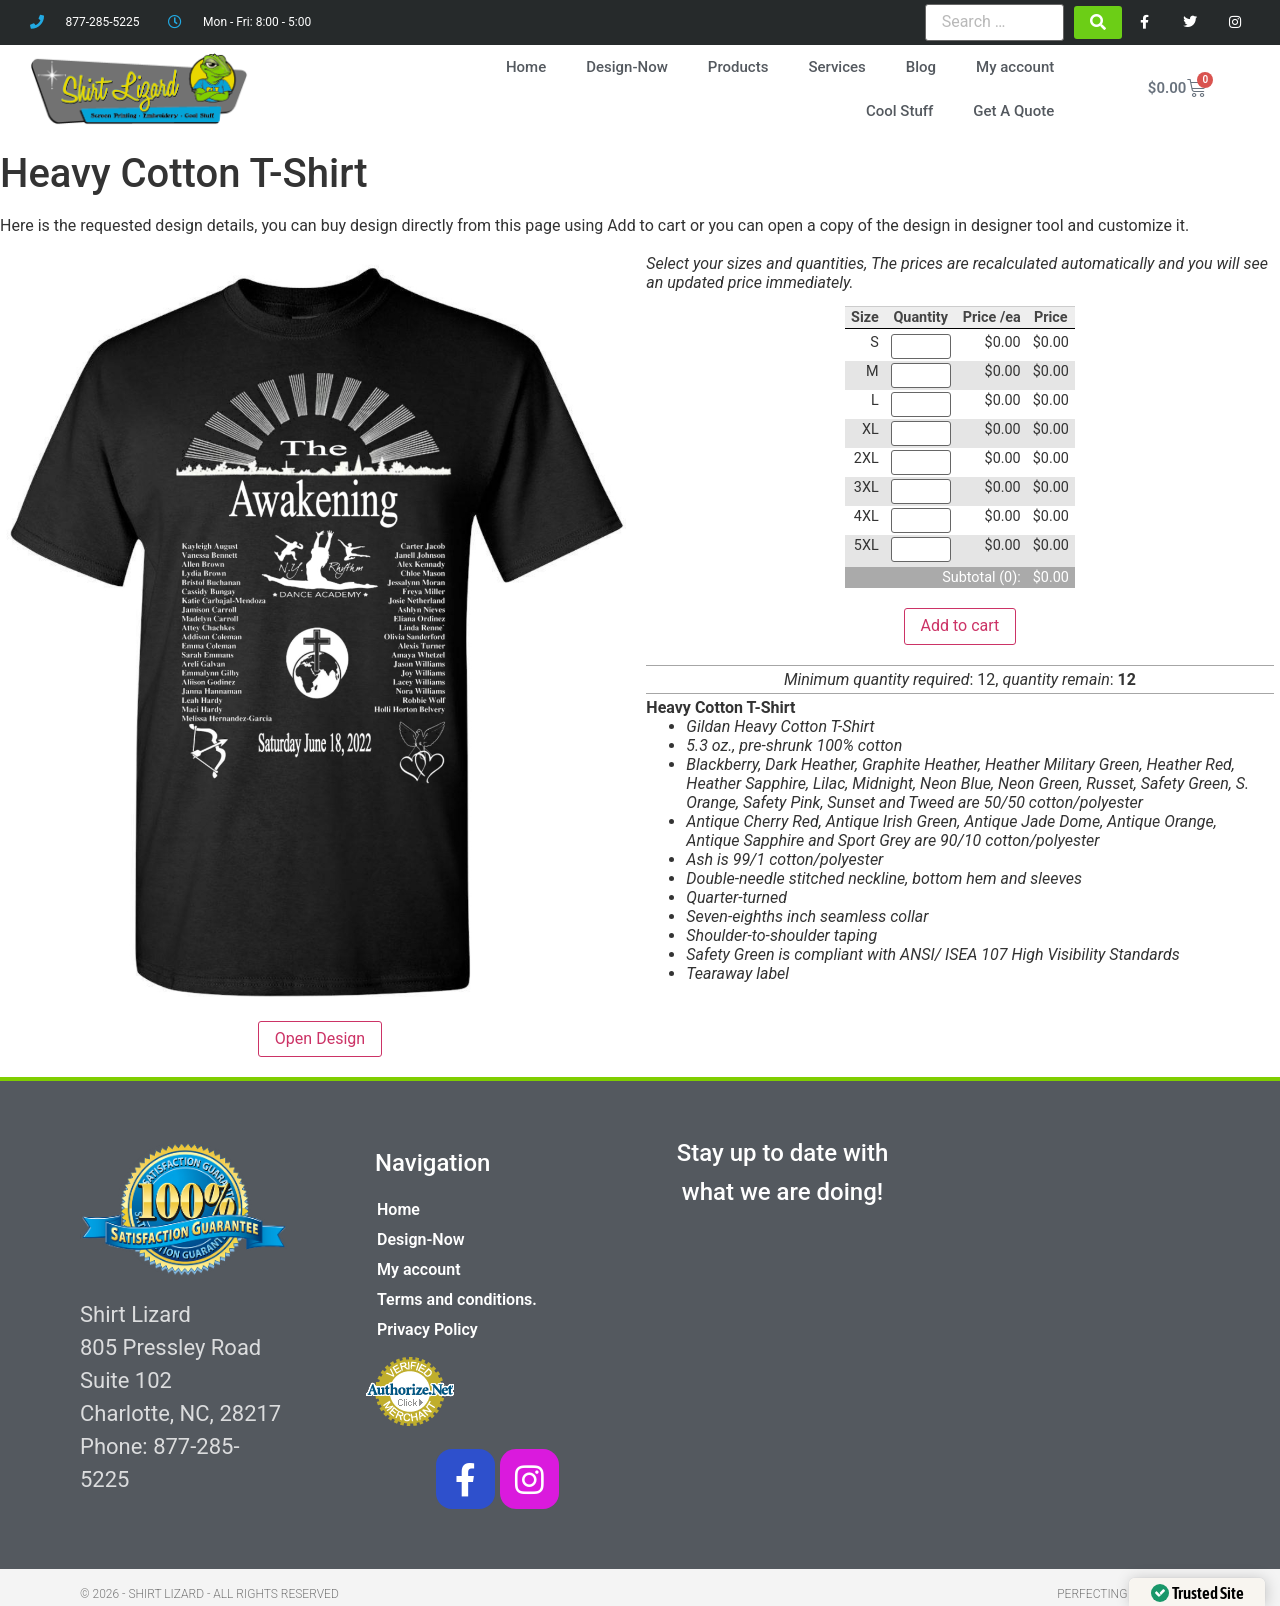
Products (738, 67)
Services (836, 67)
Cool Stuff (899, 111)
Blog (921, 67)
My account (1015, 67)
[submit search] (1098, 22)
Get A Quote (1013, 111)
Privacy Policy (427, 1329)
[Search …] (994, 22)
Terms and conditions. (457, 1299)
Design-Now (627, 67)
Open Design (320, 1038)
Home (526, 67)
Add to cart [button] (960, 625)
